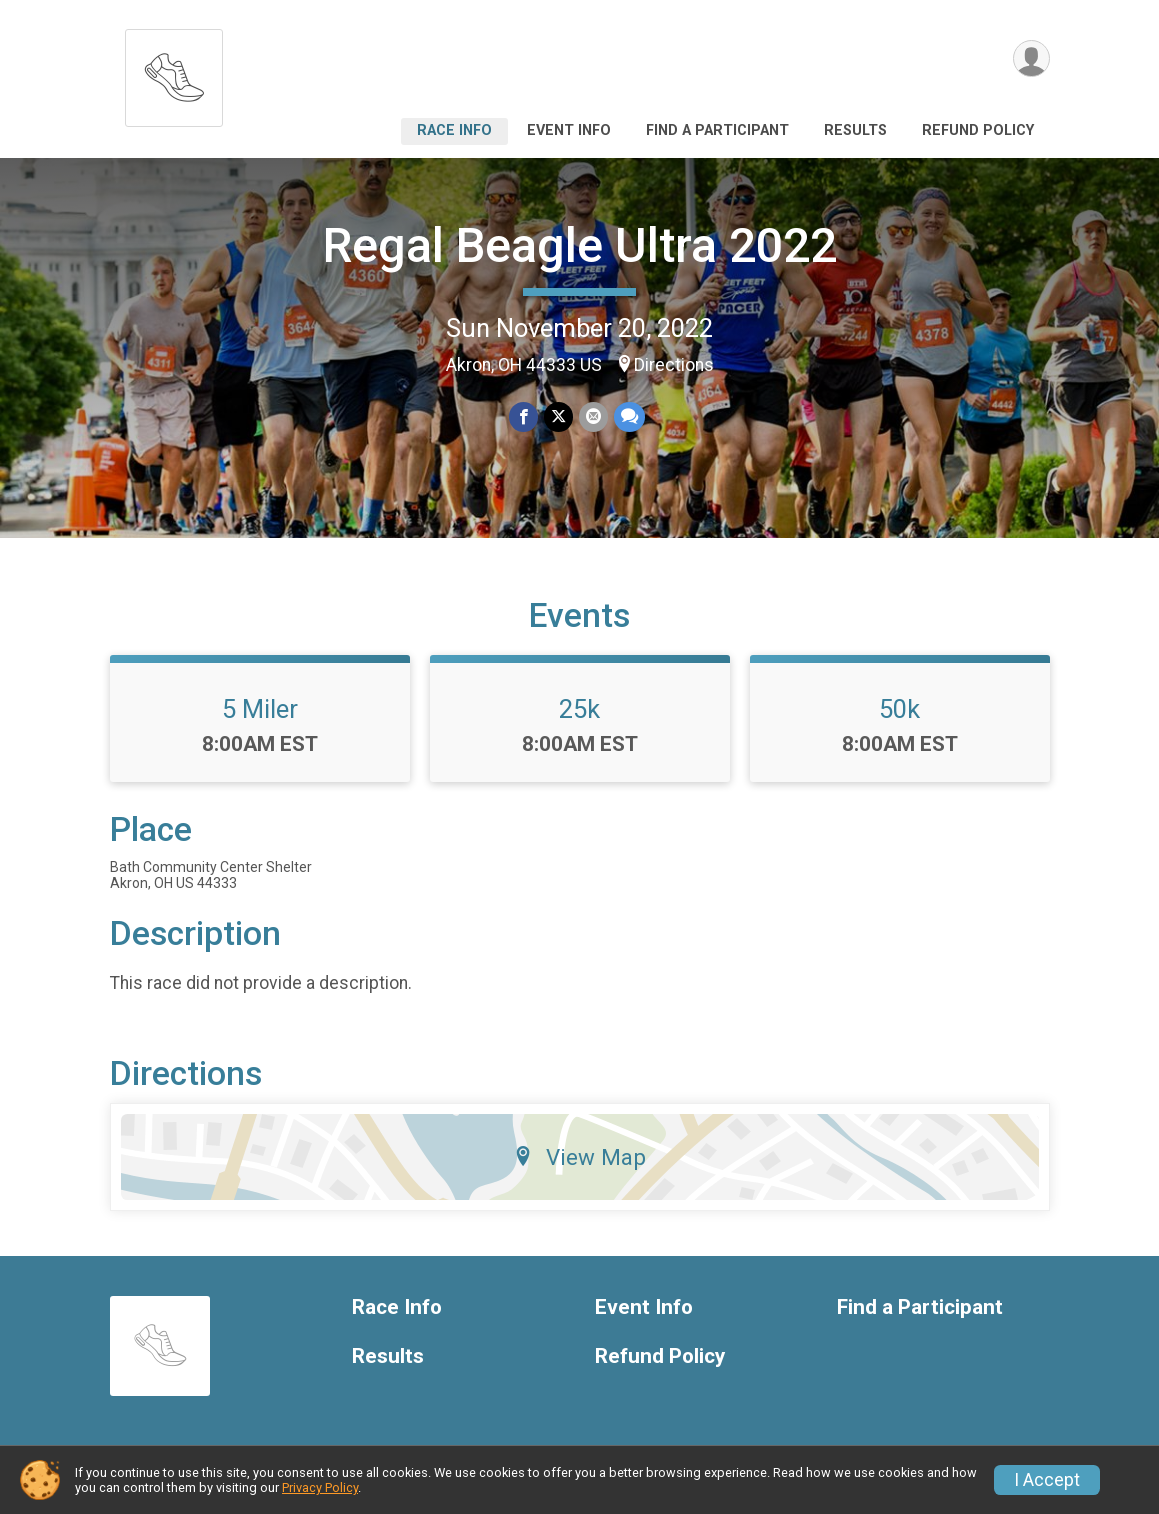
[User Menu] (1031, 58)
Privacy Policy (320, 1487)
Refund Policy (978, 130)
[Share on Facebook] (523, 416)
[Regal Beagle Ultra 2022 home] (174, 72)
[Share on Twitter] (558, 416)
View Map (579, 1157)
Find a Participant (717, 130)
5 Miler (260, 709)
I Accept (1047, 1480)
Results (855, 130)
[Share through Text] (629, 416)
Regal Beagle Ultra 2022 (580, 245)
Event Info (569, 130)
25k (579, 709)
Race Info (454, 130)
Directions (674, 365)
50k (899, 709)
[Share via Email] (593, 416)
